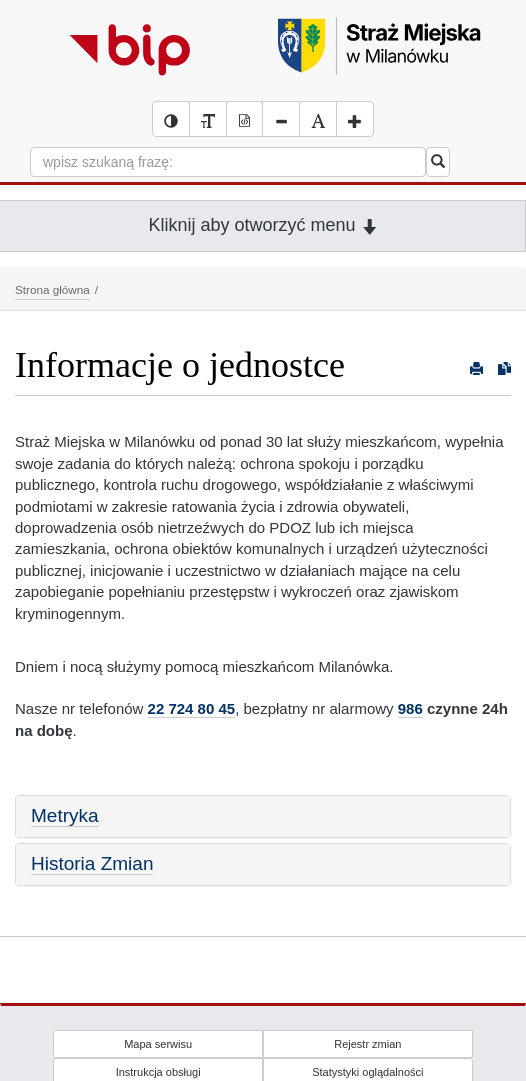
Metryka (65, 815)
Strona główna (52, 289)
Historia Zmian (92, 863)
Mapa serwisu (158, 1044)
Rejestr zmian (367, 1044)
